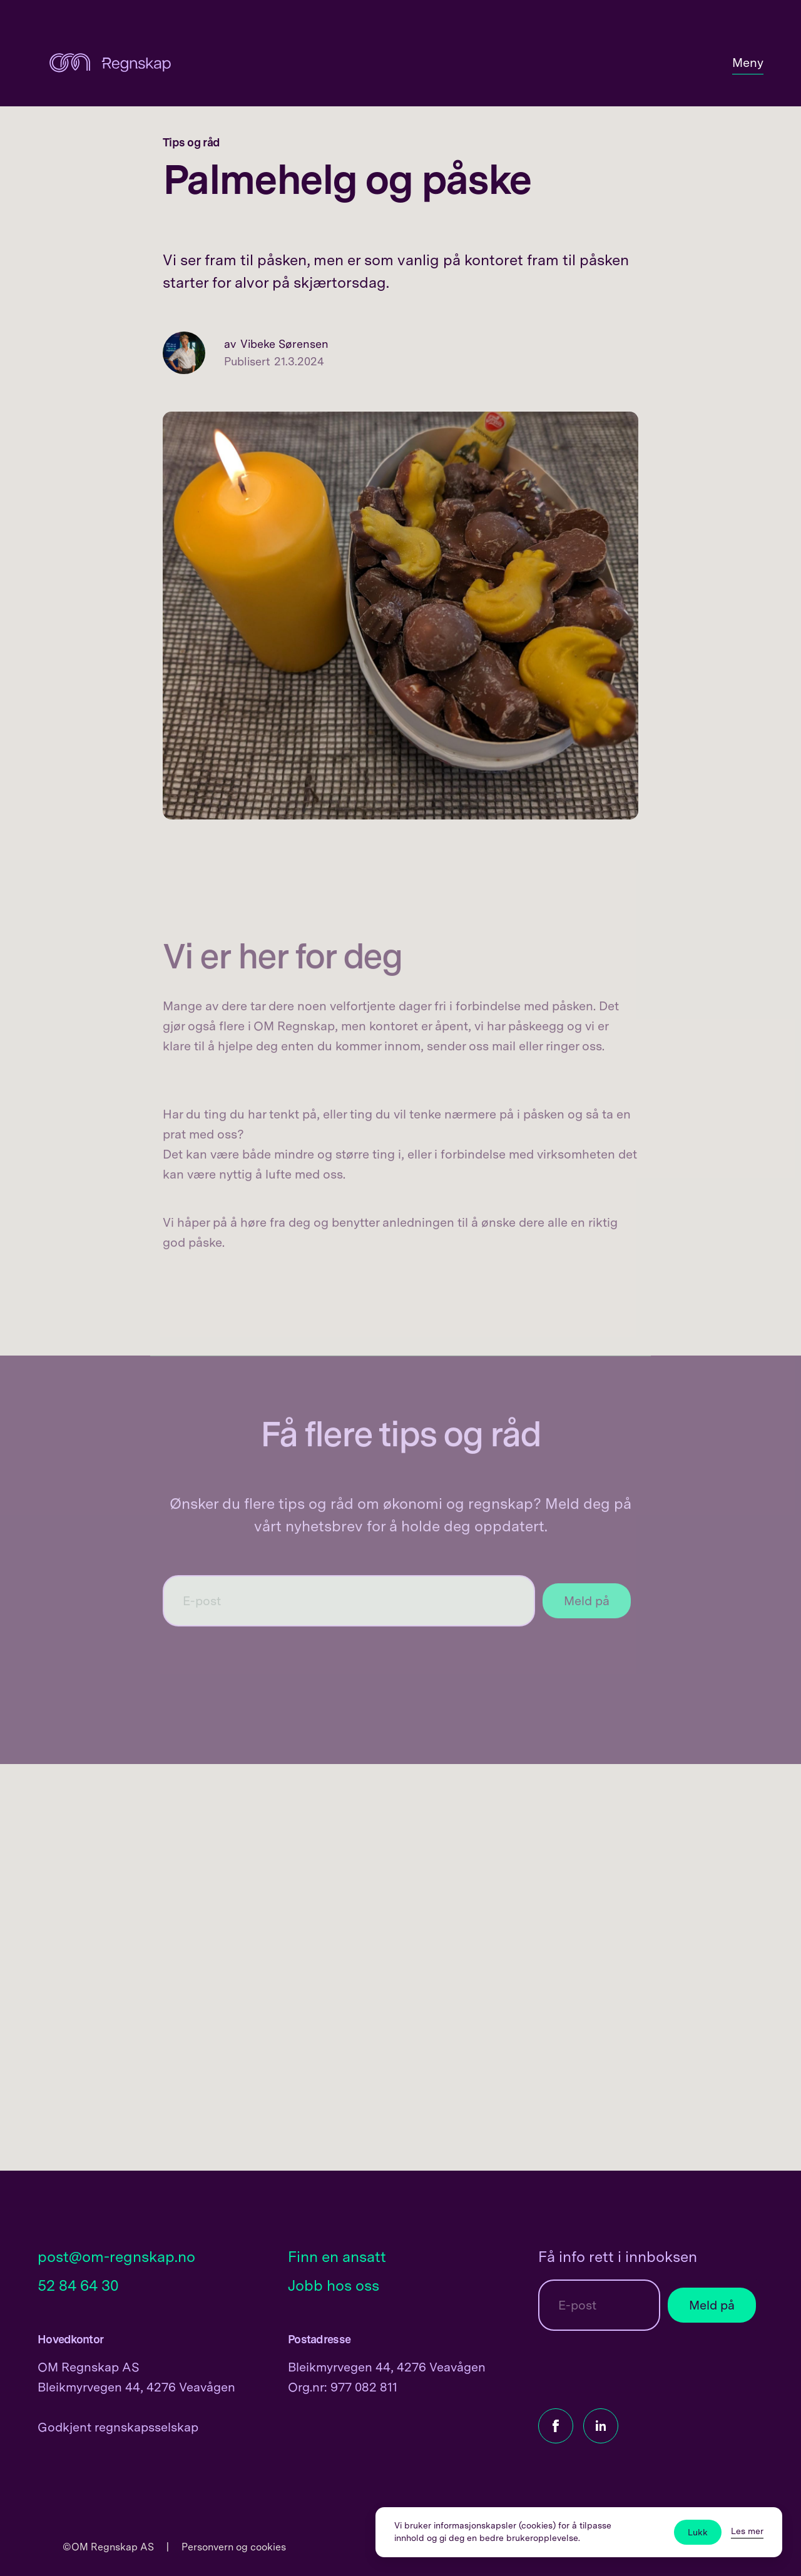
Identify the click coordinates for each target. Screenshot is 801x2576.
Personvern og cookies (233, 2547)
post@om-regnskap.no (116, 2257)
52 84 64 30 (78, 2285)
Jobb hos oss (333, 2285)
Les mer (747, 2531)
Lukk (698, 2532)
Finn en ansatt (337, 2257)
